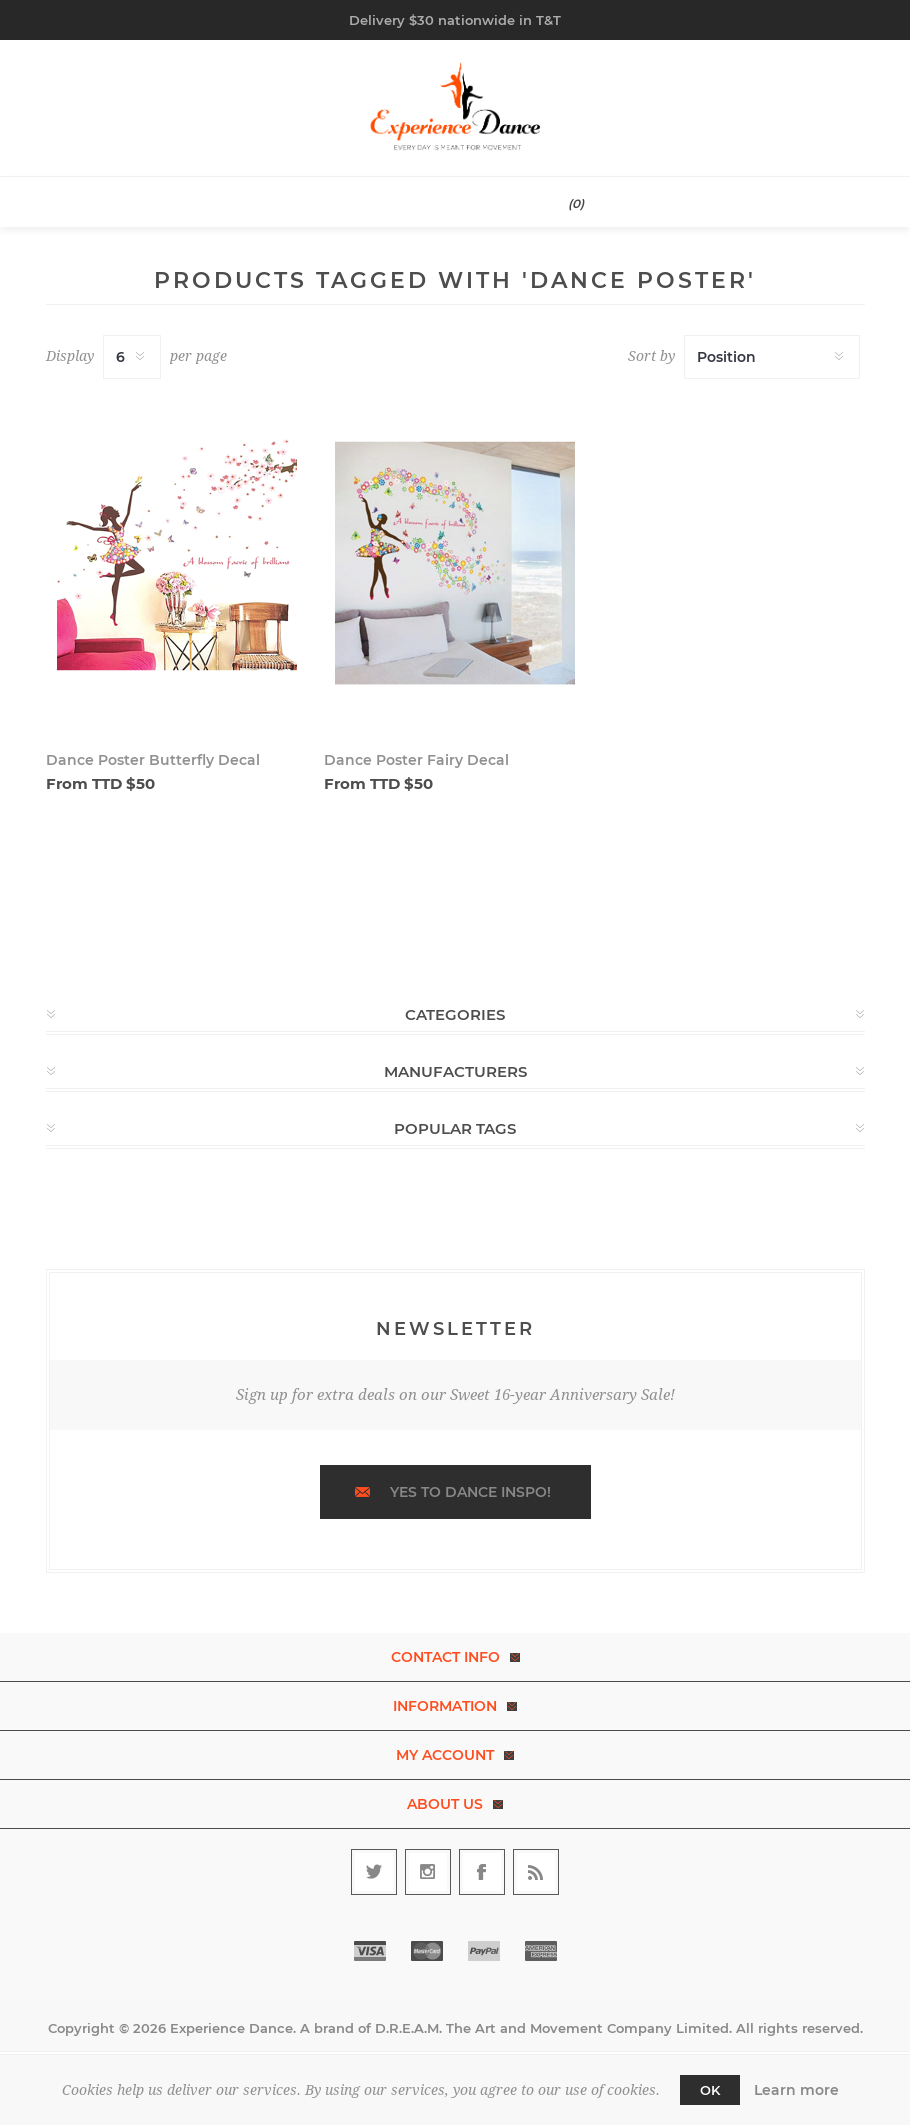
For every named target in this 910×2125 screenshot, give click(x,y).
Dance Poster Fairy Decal (416, 760)
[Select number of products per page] (132, 357)
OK (710, 2090)
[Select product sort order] (772, 357)
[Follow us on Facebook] (482, 1872)
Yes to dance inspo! (470, 1492)
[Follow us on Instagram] (428, 1872)
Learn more (796, 2090)
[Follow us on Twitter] (374, 1872)
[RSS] (536, 1872)
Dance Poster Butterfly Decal (153, 760)
